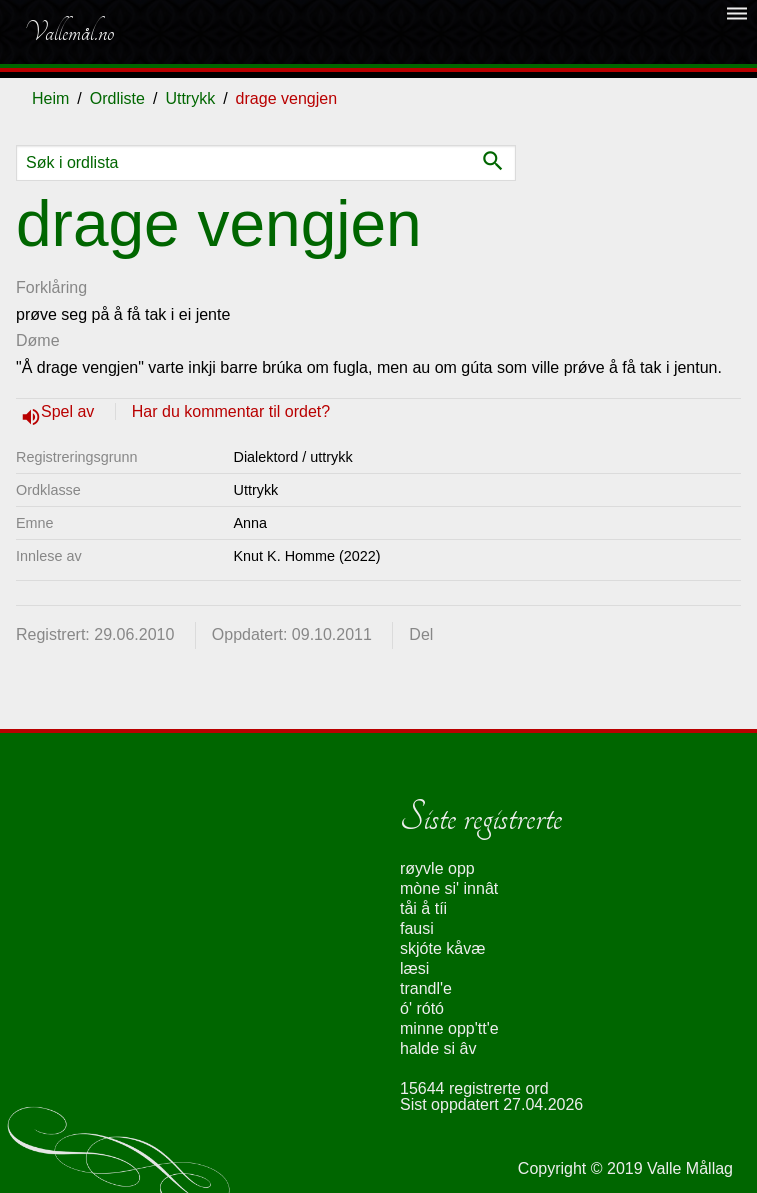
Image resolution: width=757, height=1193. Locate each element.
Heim (50, 98)
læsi (414, 968)
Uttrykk (190, 98)
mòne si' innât (449, 888)
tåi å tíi (423, 908)
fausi (417, 928)
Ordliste (117, 98)
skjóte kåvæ (442, 948)
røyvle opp (437, 868)
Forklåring (51, 287)
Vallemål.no (69, 32)
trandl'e (426, 988)
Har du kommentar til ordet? (231, 411)
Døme (38, 340)
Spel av (70, 411)
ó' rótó (422, 1008)
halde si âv (438, 1048)
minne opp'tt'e (449, 1028)
